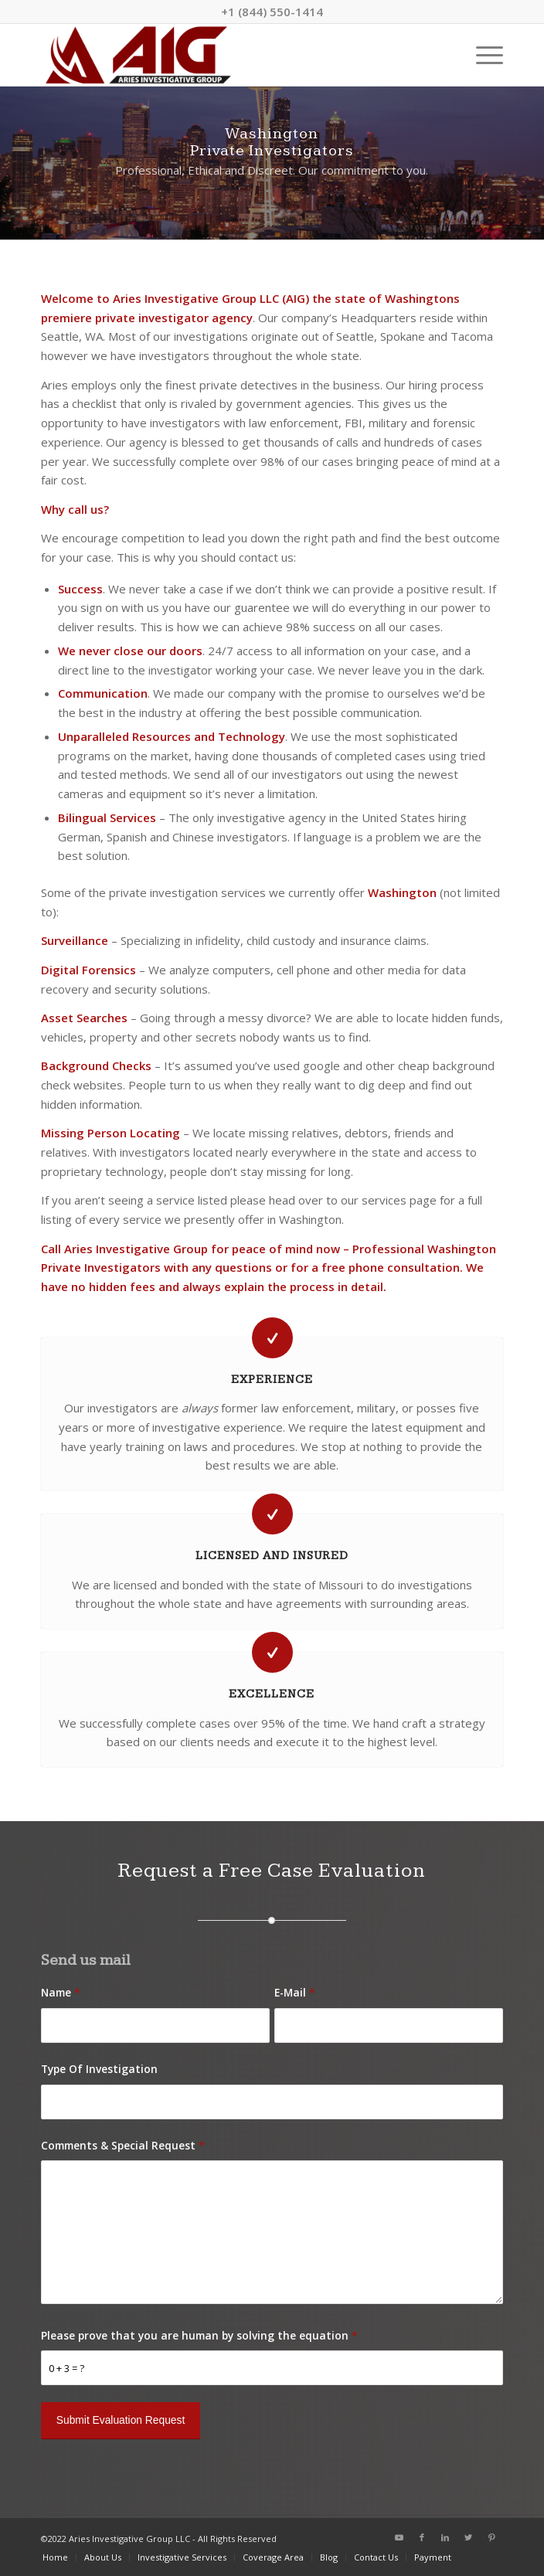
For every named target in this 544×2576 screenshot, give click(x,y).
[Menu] (482, 55)
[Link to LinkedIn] (445, 2537)
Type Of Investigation (99, 2068)
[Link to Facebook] (422, 2537)
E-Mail (294, 1992)
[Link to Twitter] (468, 2537)
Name (60, 1992)
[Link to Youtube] (398, 2537)
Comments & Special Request (123, 2145)
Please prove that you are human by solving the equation (199, 2335)
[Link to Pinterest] (491, 2537)
